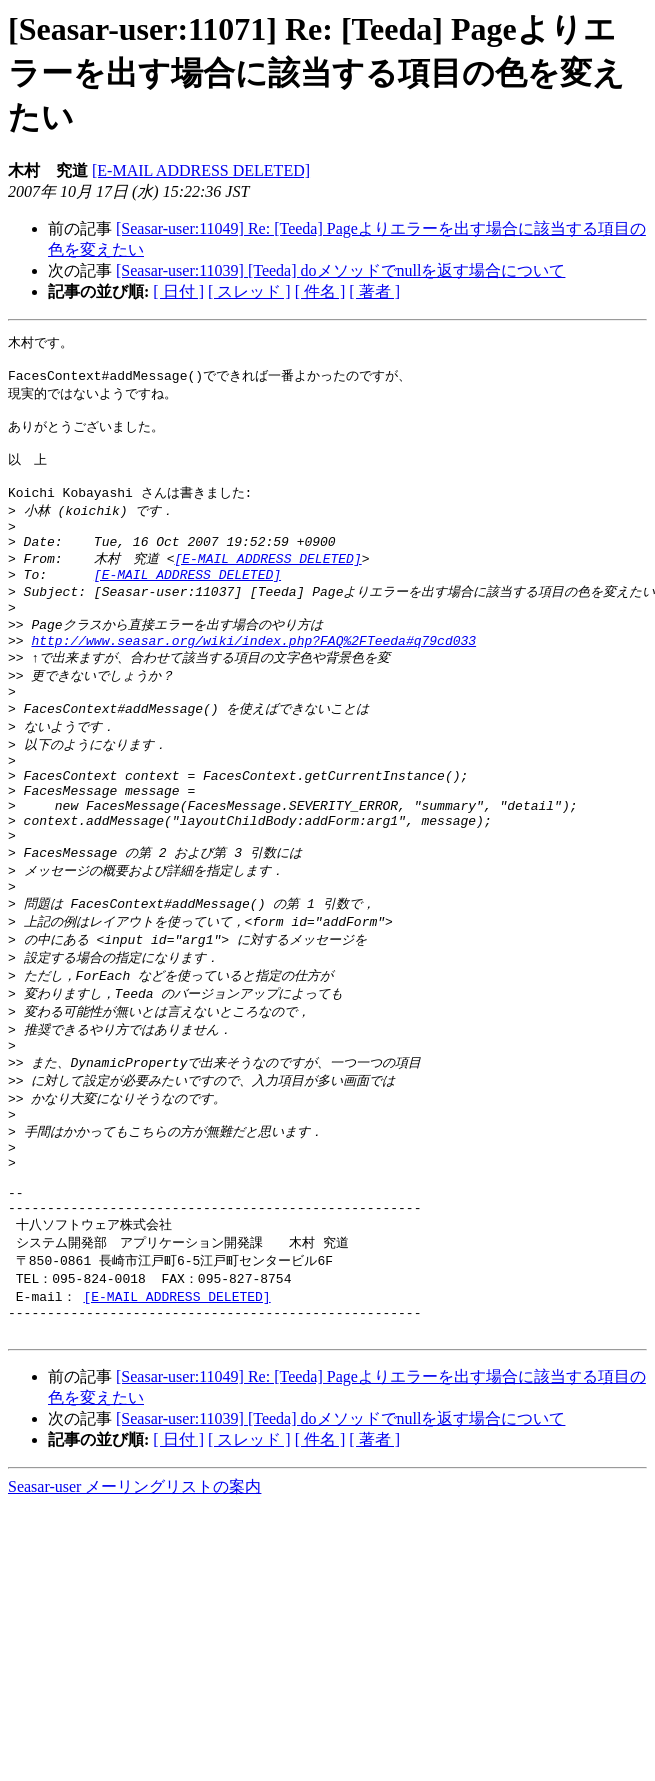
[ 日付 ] (178, 291)
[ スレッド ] (249, 291)
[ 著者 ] (374, 291)
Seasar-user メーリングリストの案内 (134, 1598)
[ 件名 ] (320, 291)
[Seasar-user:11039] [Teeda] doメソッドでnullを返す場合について (340, 270)
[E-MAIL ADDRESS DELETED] (201, 170)
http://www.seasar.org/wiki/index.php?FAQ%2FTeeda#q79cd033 (253, 677)
